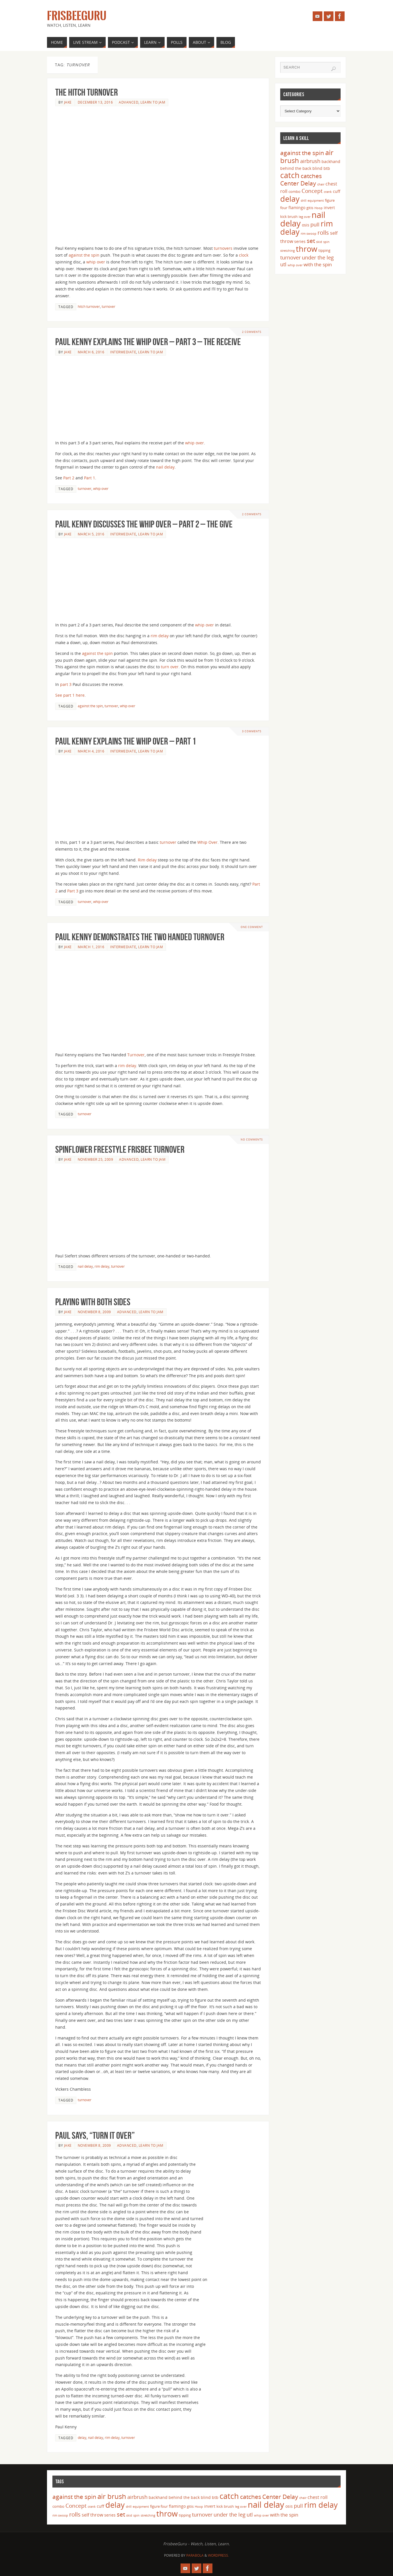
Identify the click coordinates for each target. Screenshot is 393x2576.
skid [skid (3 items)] (319, 242)
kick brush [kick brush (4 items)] (289, 216)
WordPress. (218, 2555)
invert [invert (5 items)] (329, 207)
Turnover (136, 1054)
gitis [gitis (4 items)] (309, 207)
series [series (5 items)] (300, 241)
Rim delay (147, 860)
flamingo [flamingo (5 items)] (296, 207)
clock (243, 255)
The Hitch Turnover (86, 92)
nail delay (165, 467)
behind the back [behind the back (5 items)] (295, 168)
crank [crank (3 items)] (328, 192)
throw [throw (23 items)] (306, 249)
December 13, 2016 (95, 102)
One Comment (251, 927)
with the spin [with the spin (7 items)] (318, 264)
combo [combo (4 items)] (294, 191)
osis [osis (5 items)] (305, 225)
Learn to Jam (152, 102)
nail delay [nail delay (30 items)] (266, 2504)
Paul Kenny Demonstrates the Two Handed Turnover (139, 937)
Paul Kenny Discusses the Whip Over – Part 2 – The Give (144, 524)
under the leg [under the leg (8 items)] (318, 257)
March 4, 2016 (91, 751)
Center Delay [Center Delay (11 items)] (298, 183)
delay (82, 2437)
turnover (108, 306)
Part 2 (68, 477)
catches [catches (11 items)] (311, 176)
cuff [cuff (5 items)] (336, 191)
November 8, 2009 (94, 1311)
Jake (68, 102)
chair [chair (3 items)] (320, 184)
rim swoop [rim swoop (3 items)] (308, 234)
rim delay (160, 635)
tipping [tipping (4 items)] (324, 250)
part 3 (65, 684)
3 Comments (252, 731)
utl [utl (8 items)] (283, 264)
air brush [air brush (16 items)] (111, 2496)
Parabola (195, 2555)
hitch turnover (89, 306)
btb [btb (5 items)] (327, 168)
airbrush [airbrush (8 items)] (310, 161)
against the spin (84, 255)
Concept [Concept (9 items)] (312, 191)
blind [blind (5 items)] (317, 168)
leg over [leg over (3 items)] (304, 217)
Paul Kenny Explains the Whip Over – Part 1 (125, 741)
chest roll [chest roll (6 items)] (318, 2497)
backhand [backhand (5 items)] (331, 161)
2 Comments (252, 332)
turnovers (223, 248)
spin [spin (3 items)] (326, 242)
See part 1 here (70, 695)
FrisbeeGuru (77, 15)
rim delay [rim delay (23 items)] (321, 2504)
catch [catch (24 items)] (290, 175)
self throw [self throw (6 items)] (92, 2515)
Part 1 (89, 477)
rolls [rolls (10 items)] (323, 232)
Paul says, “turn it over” (95, 2135)
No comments (252, 1139)
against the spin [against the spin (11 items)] (302, 153)
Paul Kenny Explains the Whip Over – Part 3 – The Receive (148, 342)
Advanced (128, 102)
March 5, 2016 (91, 534)
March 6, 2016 (91, 352)
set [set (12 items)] (311, 240)
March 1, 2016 (91, 946)
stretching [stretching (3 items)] (287, 251)
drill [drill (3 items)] (303, 201)
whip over (95, 262)
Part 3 (72, 891)
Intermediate (123, 352)
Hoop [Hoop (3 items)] (318, 208)
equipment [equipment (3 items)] (316, 201)
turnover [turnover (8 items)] (290, 257)
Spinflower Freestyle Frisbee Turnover (120, 1149)
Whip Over (207, 842)
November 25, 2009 (95, 1159)
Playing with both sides (92, 1302)
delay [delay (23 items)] (290, 198)
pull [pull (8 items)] (315, 224)
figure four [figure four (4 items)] (159, 2506)
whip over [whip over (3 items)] (295, 265)
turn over (170, 666)
